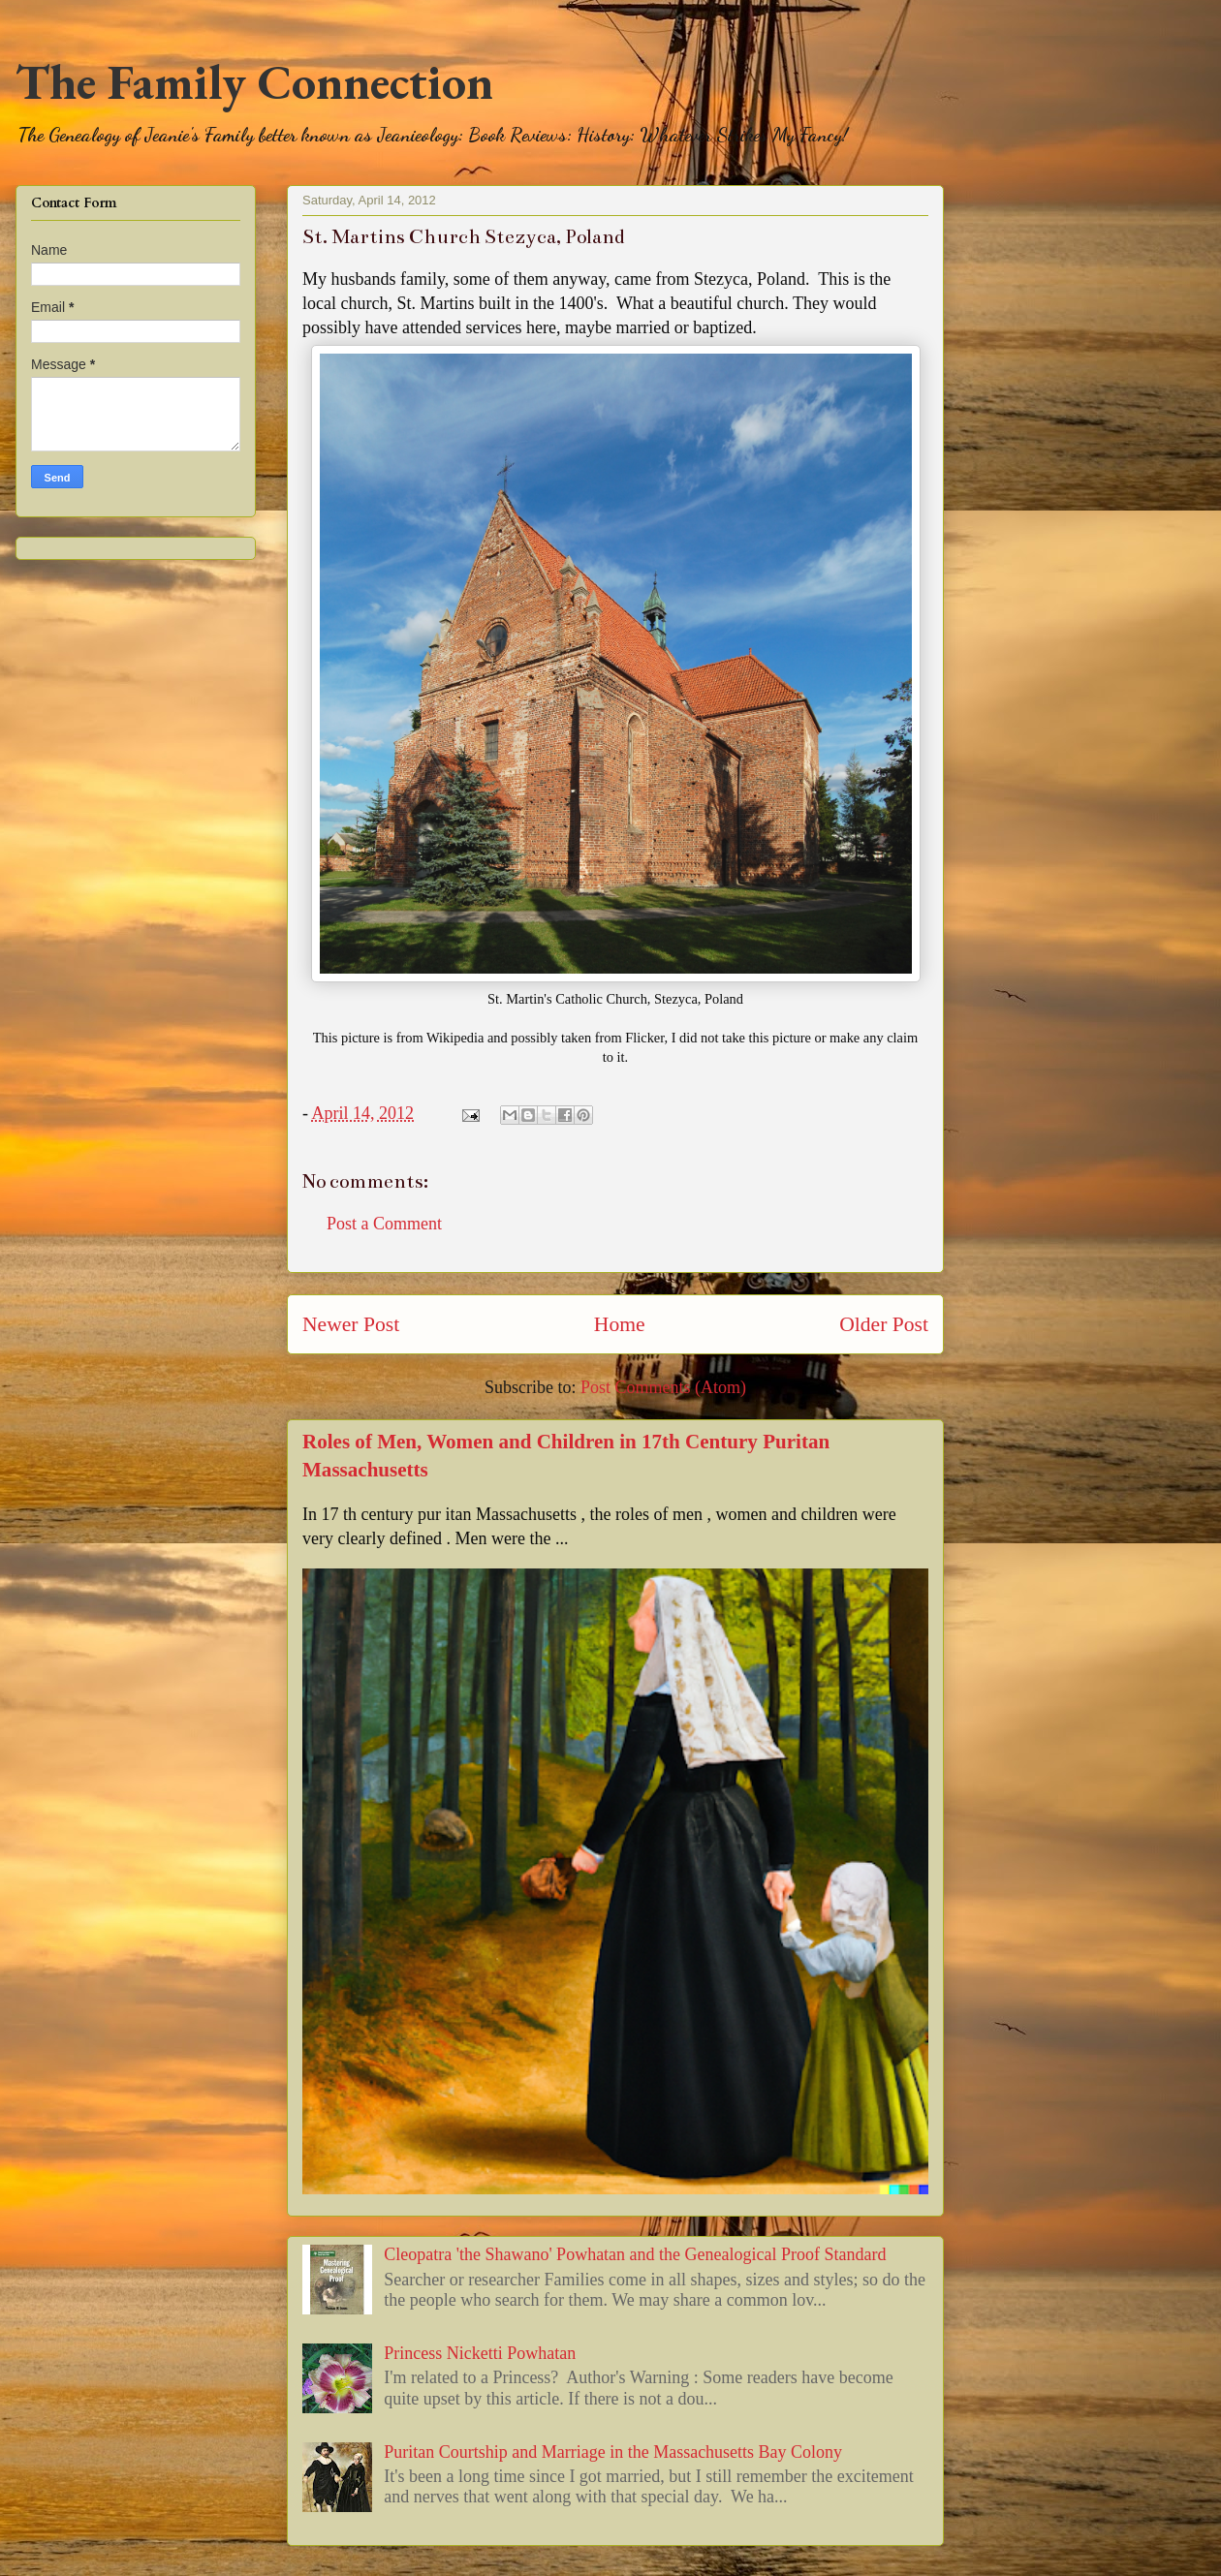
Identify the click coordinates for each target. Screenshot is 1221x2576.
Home (619, 1324)
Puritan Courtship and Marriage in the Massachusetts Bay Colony (613, 2452)
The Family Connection (254, 81)
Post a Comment (384, 1223)
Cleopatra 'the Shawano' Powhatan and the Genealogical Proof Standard (635, 2254)
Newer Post (350, 1324)
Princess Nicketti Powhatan (480, 2353)
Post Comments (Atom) (663, 1387)
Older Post (883, 1324)
